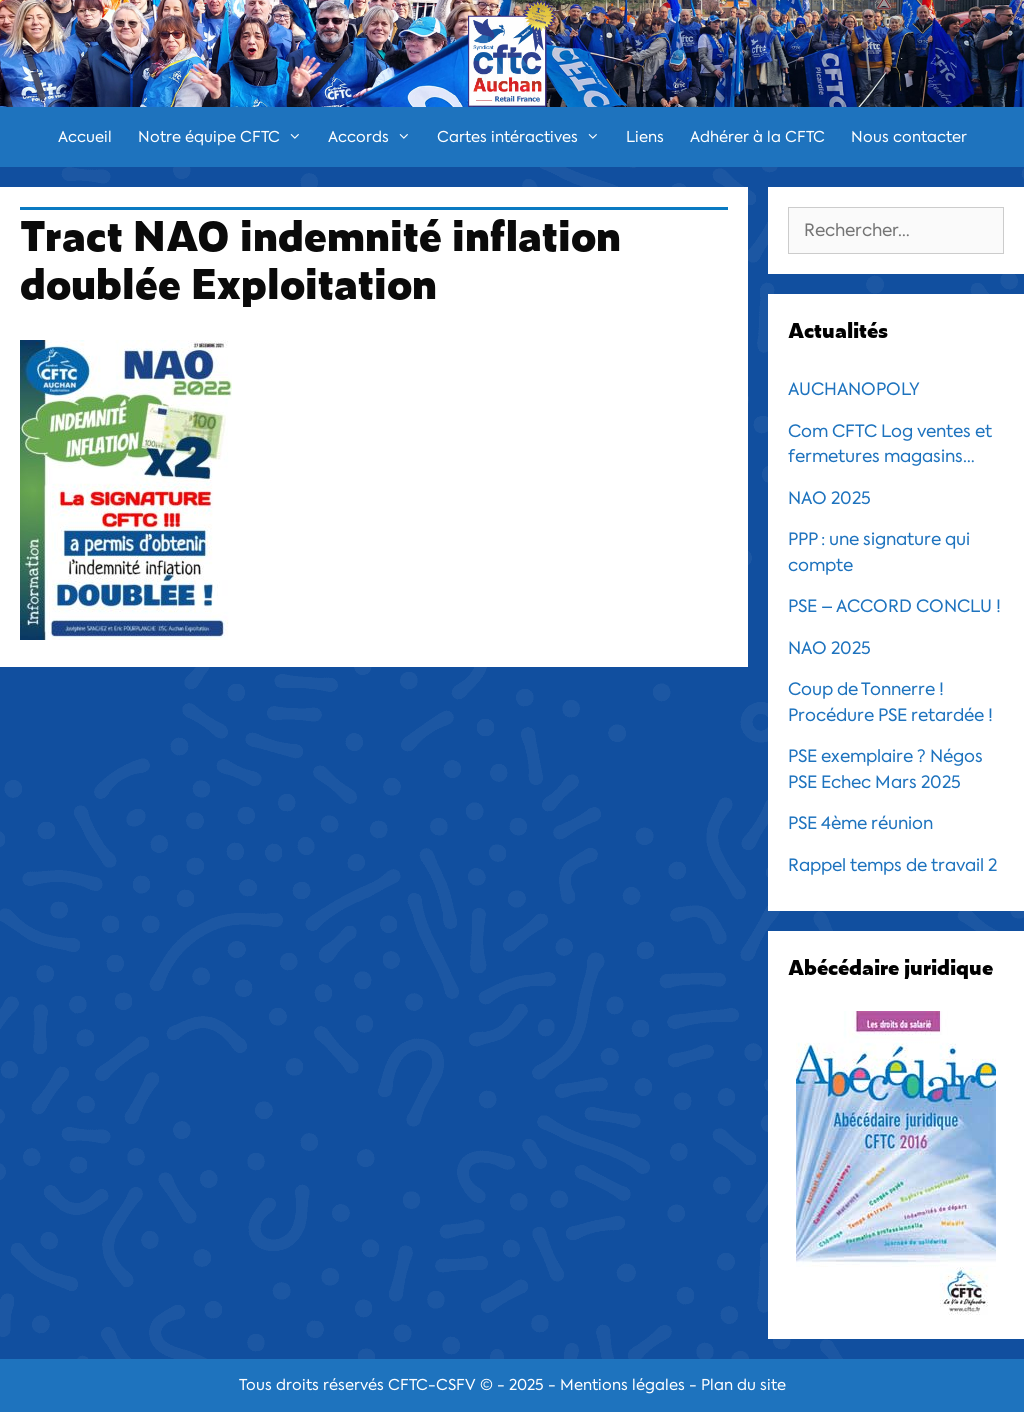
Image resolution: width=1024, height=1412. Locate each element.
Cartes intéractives (525, 137)
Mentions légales (622, 1385)
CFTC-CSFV (432, 1385)
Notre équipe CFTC (226, 137)
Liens (645, 137)
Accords (376, 137)
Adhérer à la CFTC (757, 137)
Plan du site (743, 1385)
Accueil (85, 137)
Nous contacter (909, 137)
